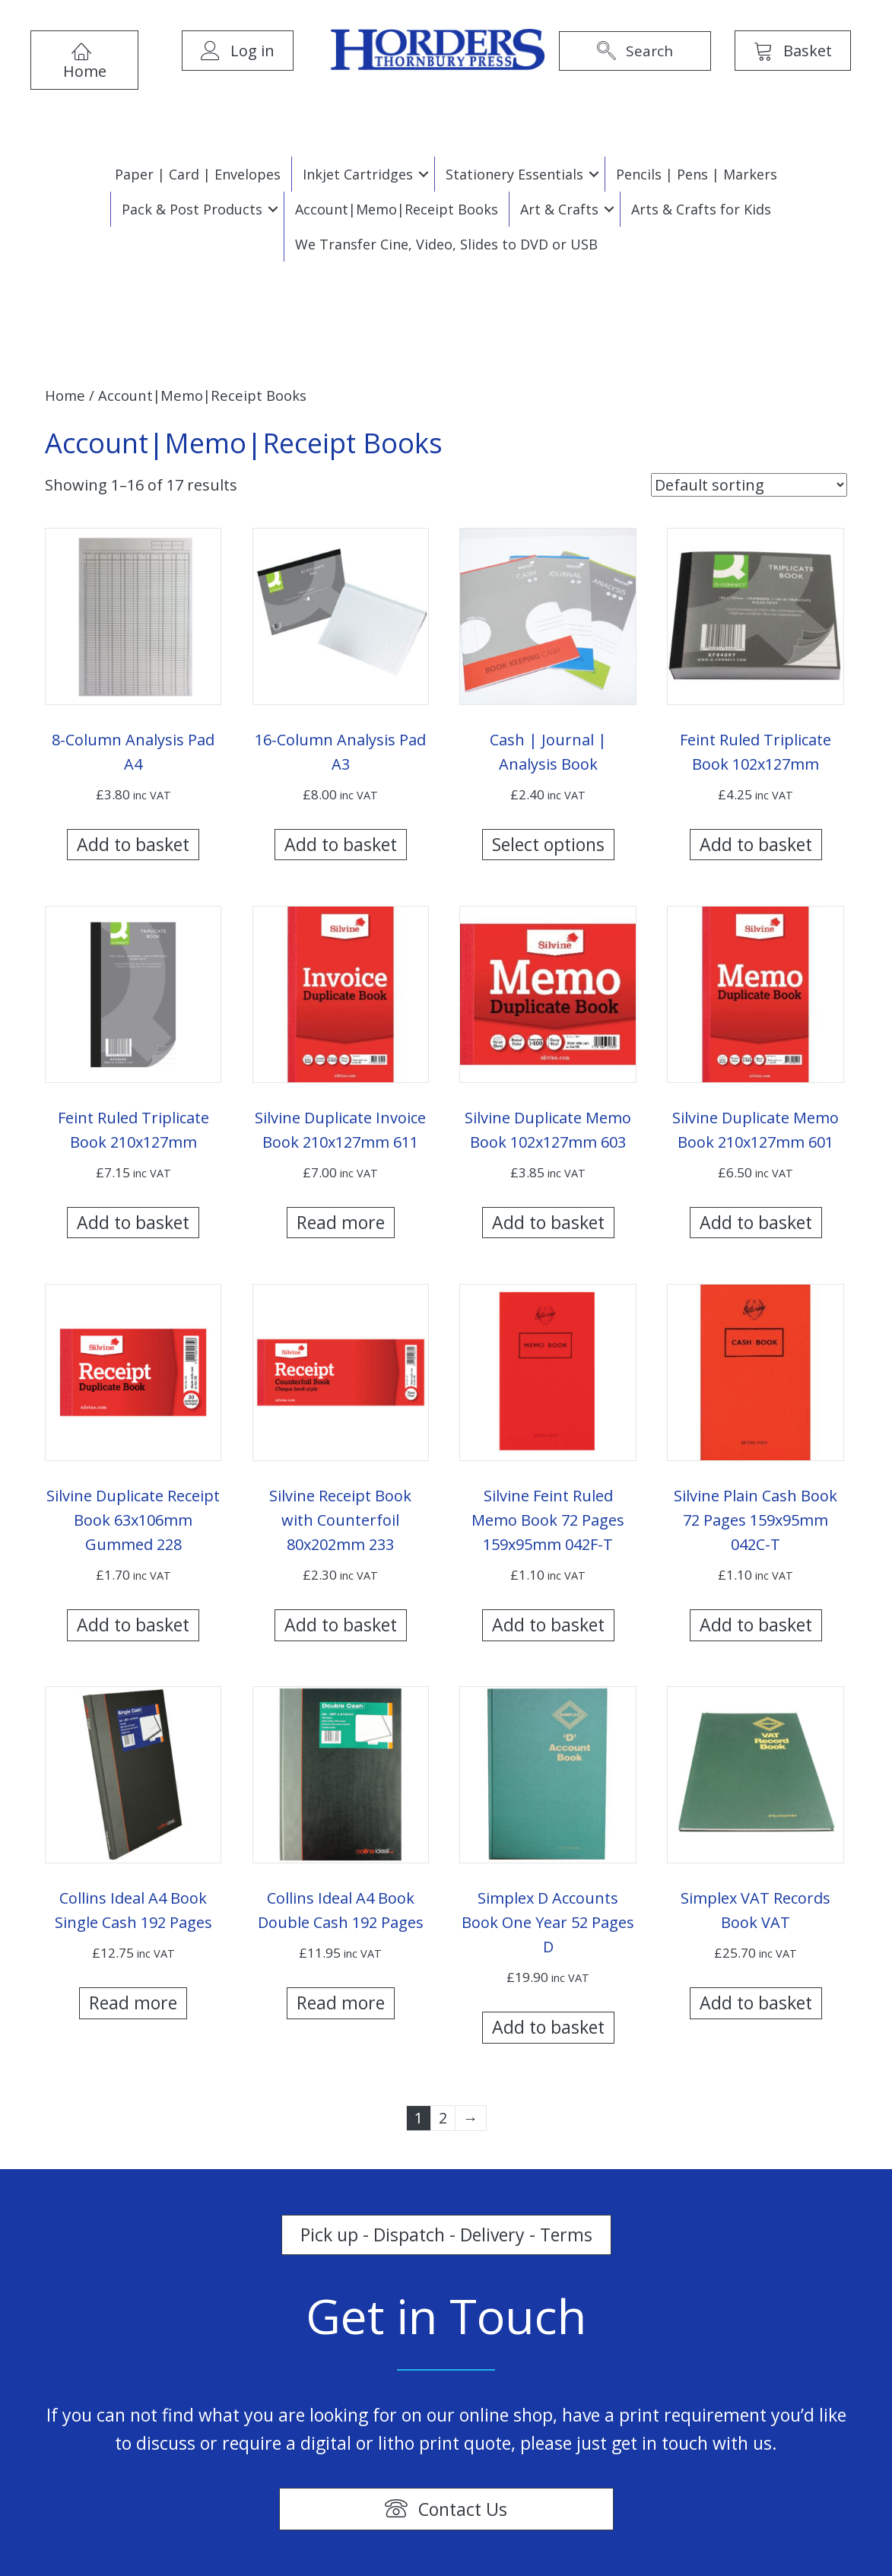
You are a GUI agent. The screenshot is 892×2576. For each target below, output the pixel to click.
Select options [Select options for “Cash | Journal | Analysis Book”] (548, 844)
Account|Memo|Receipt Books (396, 209)
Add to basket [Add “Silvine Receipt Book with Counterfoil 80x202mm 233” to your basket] (340, 1624)
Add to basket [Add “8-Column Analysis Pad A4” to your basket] (133, 844)
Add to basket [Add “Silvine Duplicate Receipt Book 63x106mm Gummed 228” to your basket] (133, 1624)
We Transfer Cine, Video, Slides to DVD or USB (446, 244)
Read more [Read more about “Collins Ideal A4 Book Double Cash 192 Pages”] (341, 2002)
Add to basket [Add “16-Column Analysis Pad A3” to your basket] (340, 844)
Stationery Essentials (514, 174)
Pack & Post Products (192, 209)
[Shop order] (749, 485)
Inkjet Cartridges (358, 174)
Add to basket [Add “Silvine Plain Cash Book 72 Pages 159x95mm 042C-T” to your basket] (756, 1624)
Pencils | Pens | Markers (696, 174)
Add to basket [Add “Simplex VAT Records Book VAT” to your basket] (756, 2002)
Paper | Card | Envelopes (198, 174)
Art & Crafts (559, 209)
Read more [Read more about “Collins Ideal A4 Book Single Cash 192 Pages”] (133, 2002)
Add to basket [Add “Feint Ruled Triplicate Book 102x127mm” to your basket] (756, 844)
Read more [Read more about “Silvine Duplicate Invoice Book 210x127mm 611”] (341, 1222)
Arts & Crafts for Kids (701, 209)
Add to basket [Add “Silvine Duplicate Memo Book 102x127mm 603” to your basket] (548, 1222)
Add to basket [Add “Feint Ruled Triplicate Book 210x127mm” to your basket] (133, 1222)
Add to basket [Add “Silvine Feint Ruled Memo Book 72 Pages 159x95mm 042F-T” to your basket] (548, 1624)
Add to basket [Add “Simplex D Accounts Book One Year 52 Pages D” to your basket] (548, 2027)
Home (65, 395)
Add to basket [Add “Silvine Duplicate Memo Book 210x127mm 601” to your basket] (756, 1222)
